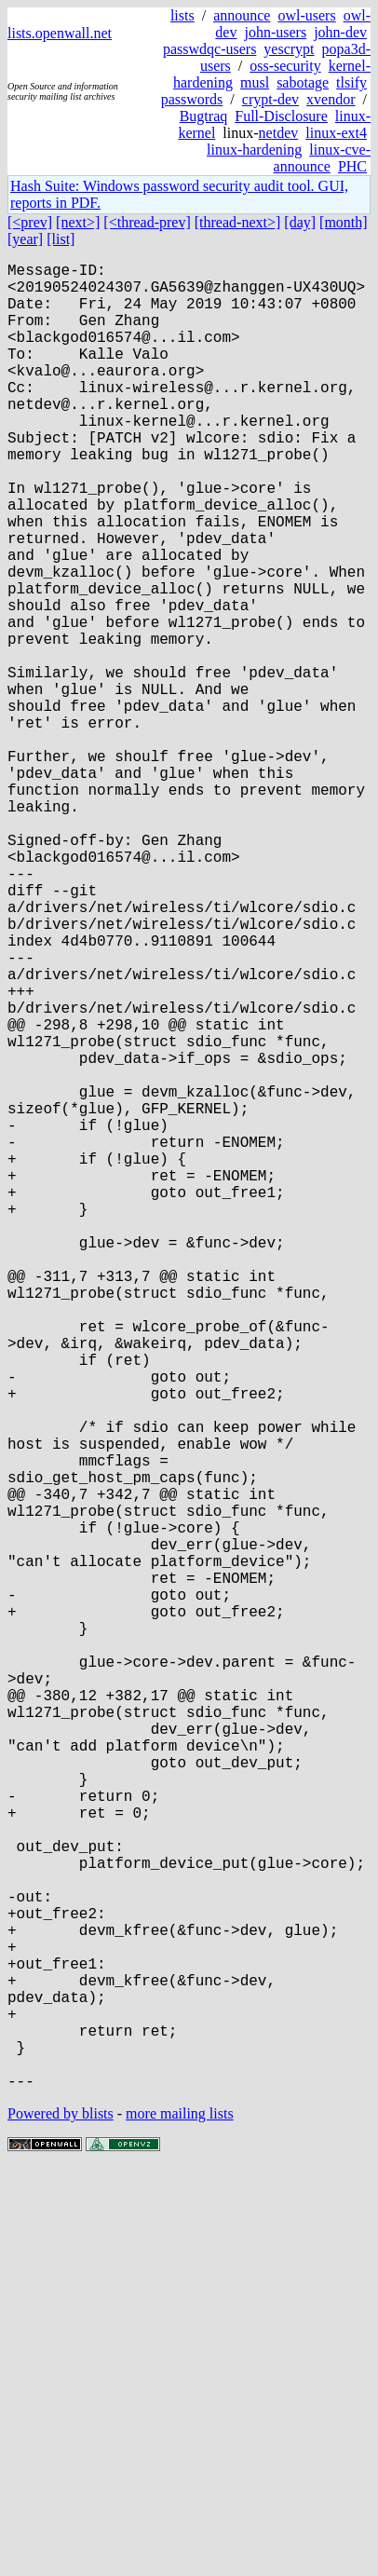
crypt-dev (270, 99)
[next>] (78, 222)
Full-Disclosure (281, 116)
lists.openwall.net (59, 33)
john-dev (340, 32)
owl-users (306, 15)
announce (241, 15)
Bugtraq (204, 116)
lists (182, 15)
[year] (25, 239)
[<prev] (29, 222)
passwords (192, 99)
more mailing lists (180, 2520)
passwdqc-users (209, 49)
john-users (275, 32)
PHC (352, 166)
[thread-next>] (238, 222)
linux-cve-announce (322, 158)
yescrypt (288, 49)
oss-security (285, 66)
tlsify (351, 82)
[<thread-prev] (146, 222)
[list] (60, 239)
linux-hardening (254, 149)
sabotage (303, 82)
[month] (343, 222)
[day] (300, 222)
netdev (279, 133)
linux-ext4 (336, 133)
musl (254, 82)
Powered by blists (60, 2520)
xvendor (330, 99)
